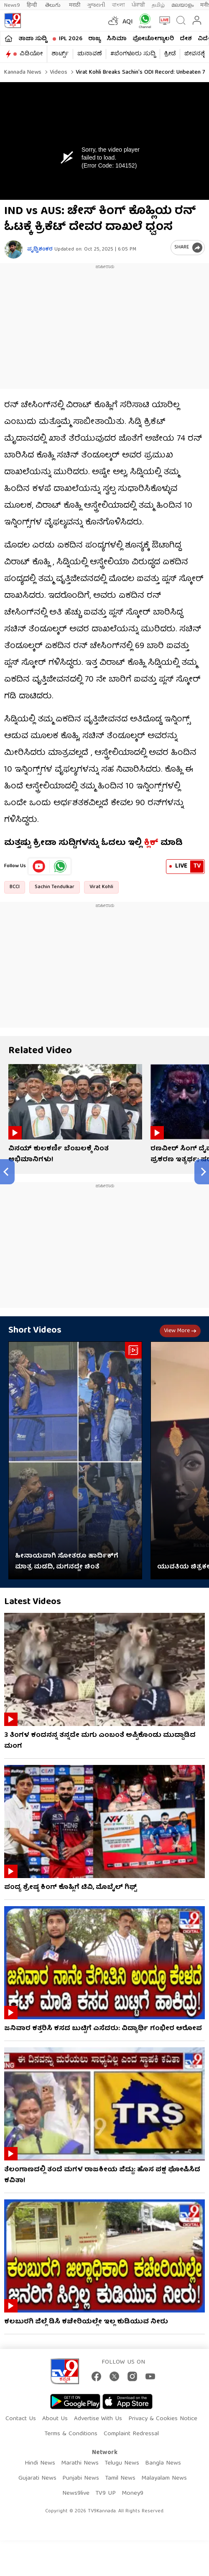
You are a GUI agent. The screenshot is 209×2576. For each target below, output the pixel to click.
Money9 (132, 2493)
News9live (75, 2493)
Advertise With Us (98, 2418)
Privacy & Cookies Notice (162, 2418)
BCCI (15, 887)
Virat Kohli (101, 887)
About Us (55, 2418)
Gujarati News (37, 2478)
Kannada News (22, 72)
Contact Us (20, 2418)
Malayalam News (164, 2478)
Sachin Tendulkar (54, 887)
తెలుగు (53, 5)
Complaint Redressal (131, 2434)
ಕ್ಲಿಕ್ (151, 843)
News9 (12, 5)
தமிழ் (158, 5)
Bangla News (163, 2463)
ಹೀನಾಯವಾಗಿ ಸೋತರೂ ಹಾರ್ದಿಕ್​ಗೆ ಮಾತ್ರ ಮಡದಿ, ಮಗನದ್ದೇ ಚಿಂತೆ (66, 1562)
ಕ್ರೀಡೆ (170, 54)
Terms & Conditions (70, 2434)
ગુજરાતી (96, 5)
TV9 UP (105, 2493)
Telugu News (121, 2463)
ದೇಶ (186, 39)
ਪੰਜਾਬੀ (138, 5)
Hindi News (40, 2463)
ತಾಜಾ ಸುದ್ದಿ (32, 39)
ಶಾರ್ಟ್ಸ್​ (60, 54)
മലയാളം (182, 5)
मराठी (74, 5)
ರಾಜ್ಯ (94, 39)
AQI (127, 22)
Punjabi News (80, 2478)
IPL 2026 (70, 39)
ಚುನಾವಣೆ (89, 54)
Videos (57, 72)
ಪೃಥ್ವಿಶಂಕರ (40, 249)
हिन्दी (32, 5)
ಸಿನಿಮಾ (117, 39)
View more (180, 1331)
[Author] (13, 249)
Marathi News (80, 2463)
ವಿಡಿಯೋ (31, 54)
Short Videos (34, 1331)
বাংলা (118, 5)
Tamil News (120, 2478)
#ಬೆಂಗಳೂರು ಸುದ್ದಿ (132, 54)
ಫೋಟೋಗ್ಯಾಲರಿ (153, 39)
